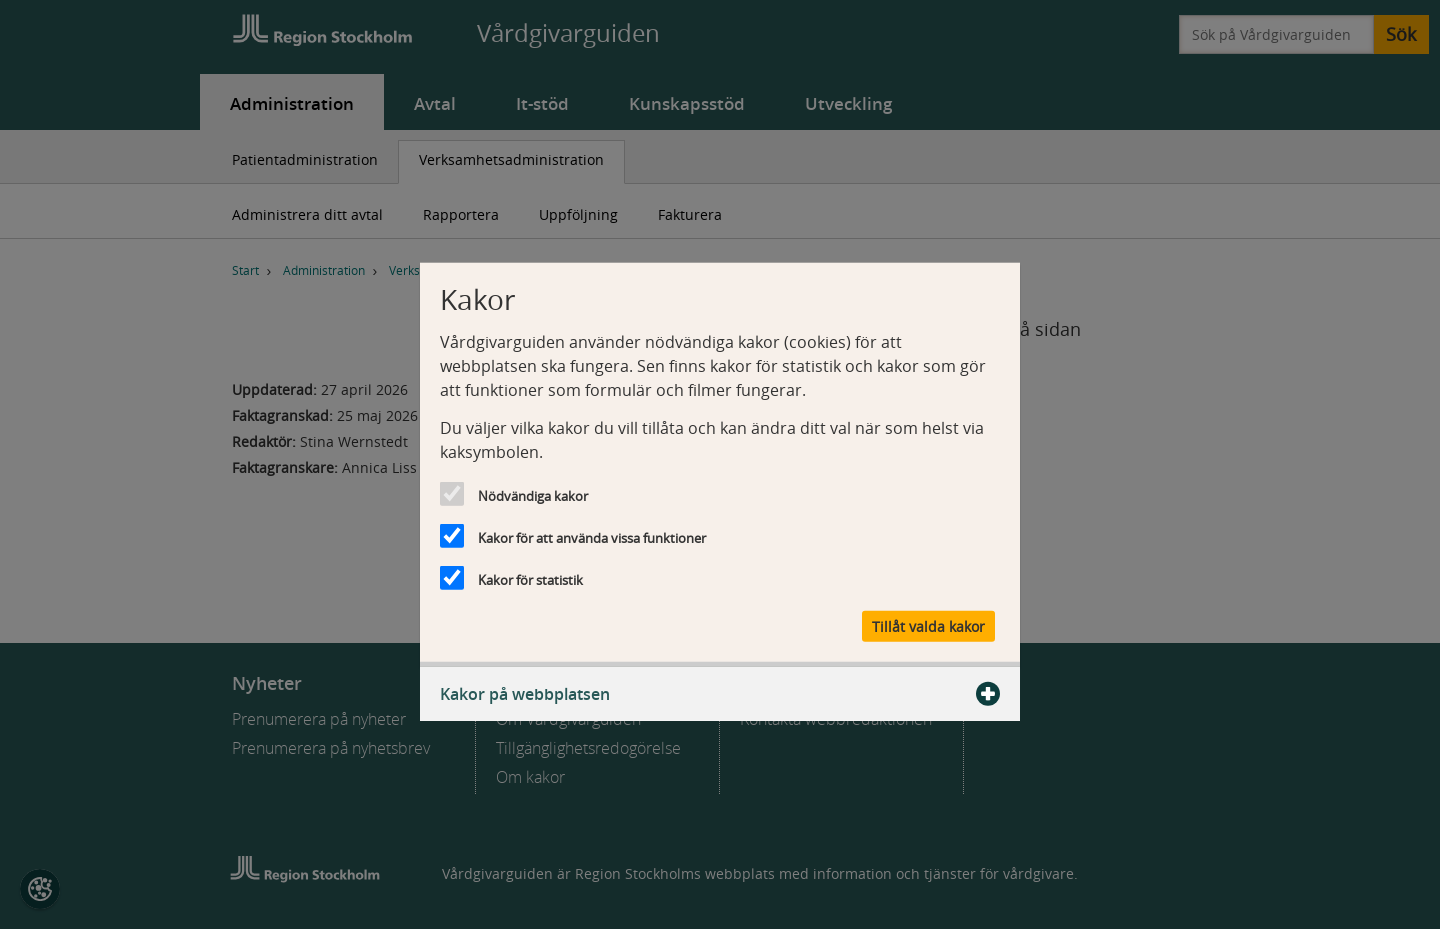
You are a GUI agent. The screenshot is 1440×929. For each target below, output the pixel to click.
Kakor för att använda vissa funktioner (592, 537)
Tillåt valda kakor (928, 626)
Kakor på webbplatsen (720, 694)
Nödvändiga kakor (533, 495)
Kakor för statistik (530, 579)
